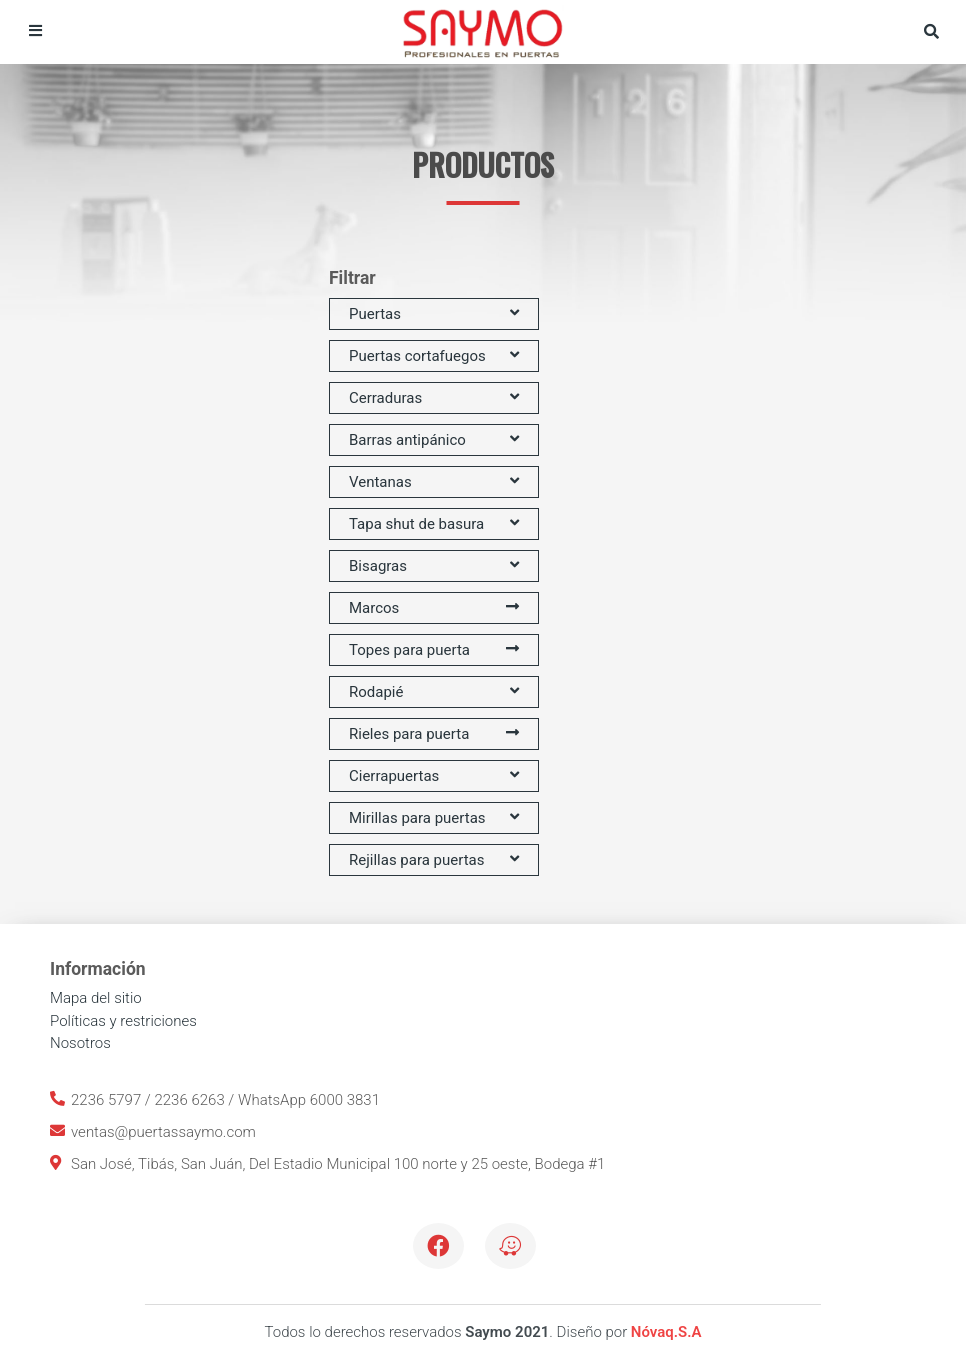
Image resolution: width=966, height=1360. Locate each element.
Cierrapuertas (434, 776)
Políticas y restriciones (123, 1021)
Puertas (434, 314)
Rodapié (434, 692)
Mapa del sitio (96, 998)
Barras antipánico (434, 440)
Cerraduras (434, 398)
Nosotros (80, 1043)
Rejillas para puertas (434, 860)
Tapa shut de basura (434, 524)
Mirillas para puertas (434, 818)
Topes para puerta (434, 650)
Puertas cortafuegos (434, 356)
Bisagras (434, 566)
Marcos (434, 608)
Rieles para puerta (434, 734)
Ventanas (434, 482)
